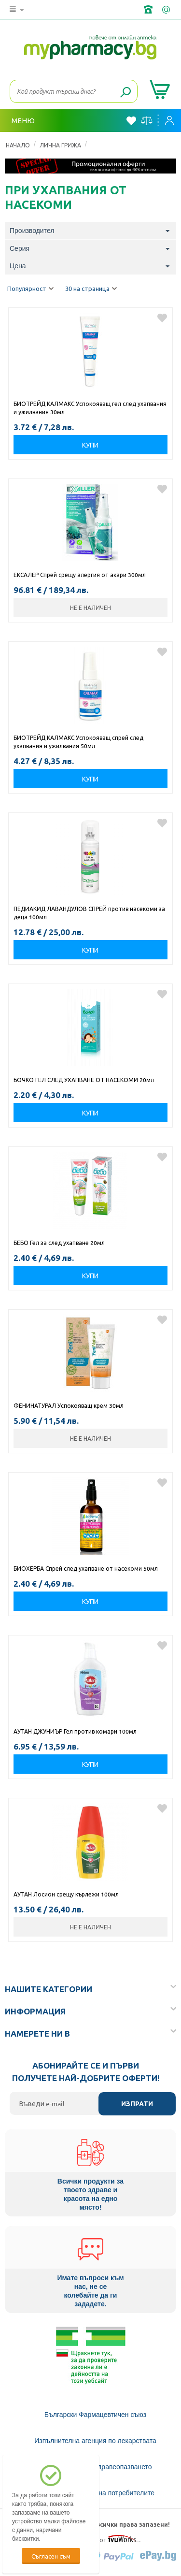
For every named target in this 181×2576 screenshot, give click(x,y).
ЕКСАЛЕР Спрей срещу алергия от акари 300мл (80, 575)
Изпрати (137, 2104)
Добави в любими (162, 318)
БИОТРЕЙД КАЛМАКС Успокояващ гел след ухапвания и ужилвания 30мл (90, 408)
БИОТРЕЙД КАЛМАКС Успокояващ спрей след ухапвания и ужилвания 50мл (78, 742)
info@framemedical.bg (167, 9)
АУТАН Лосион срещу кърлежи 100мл (66, 1894)
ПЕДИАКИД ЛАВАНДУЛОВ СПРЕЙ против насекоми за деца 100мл (89, 913)
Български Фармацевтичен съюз (95, 2414)
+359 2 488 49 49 (149, 9)
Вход (169, 120)
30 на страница (91, 288)
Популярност (30, 288)
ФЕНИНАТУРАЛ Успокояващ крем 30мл (69, 1405)
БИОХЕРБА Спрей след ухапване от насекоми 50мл (86, 1568)
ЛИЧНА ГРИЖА (60, 145)
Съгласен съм (50, 2556)
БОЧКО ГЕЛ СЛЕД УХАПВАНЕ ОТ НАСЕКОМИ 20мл (84, 1080)
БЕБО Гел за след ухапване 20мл (59, 1242)
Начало (18, 145)
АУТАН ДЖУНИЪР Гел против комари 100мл (75, 1731)
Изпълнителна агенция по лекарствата (95, 2441)
